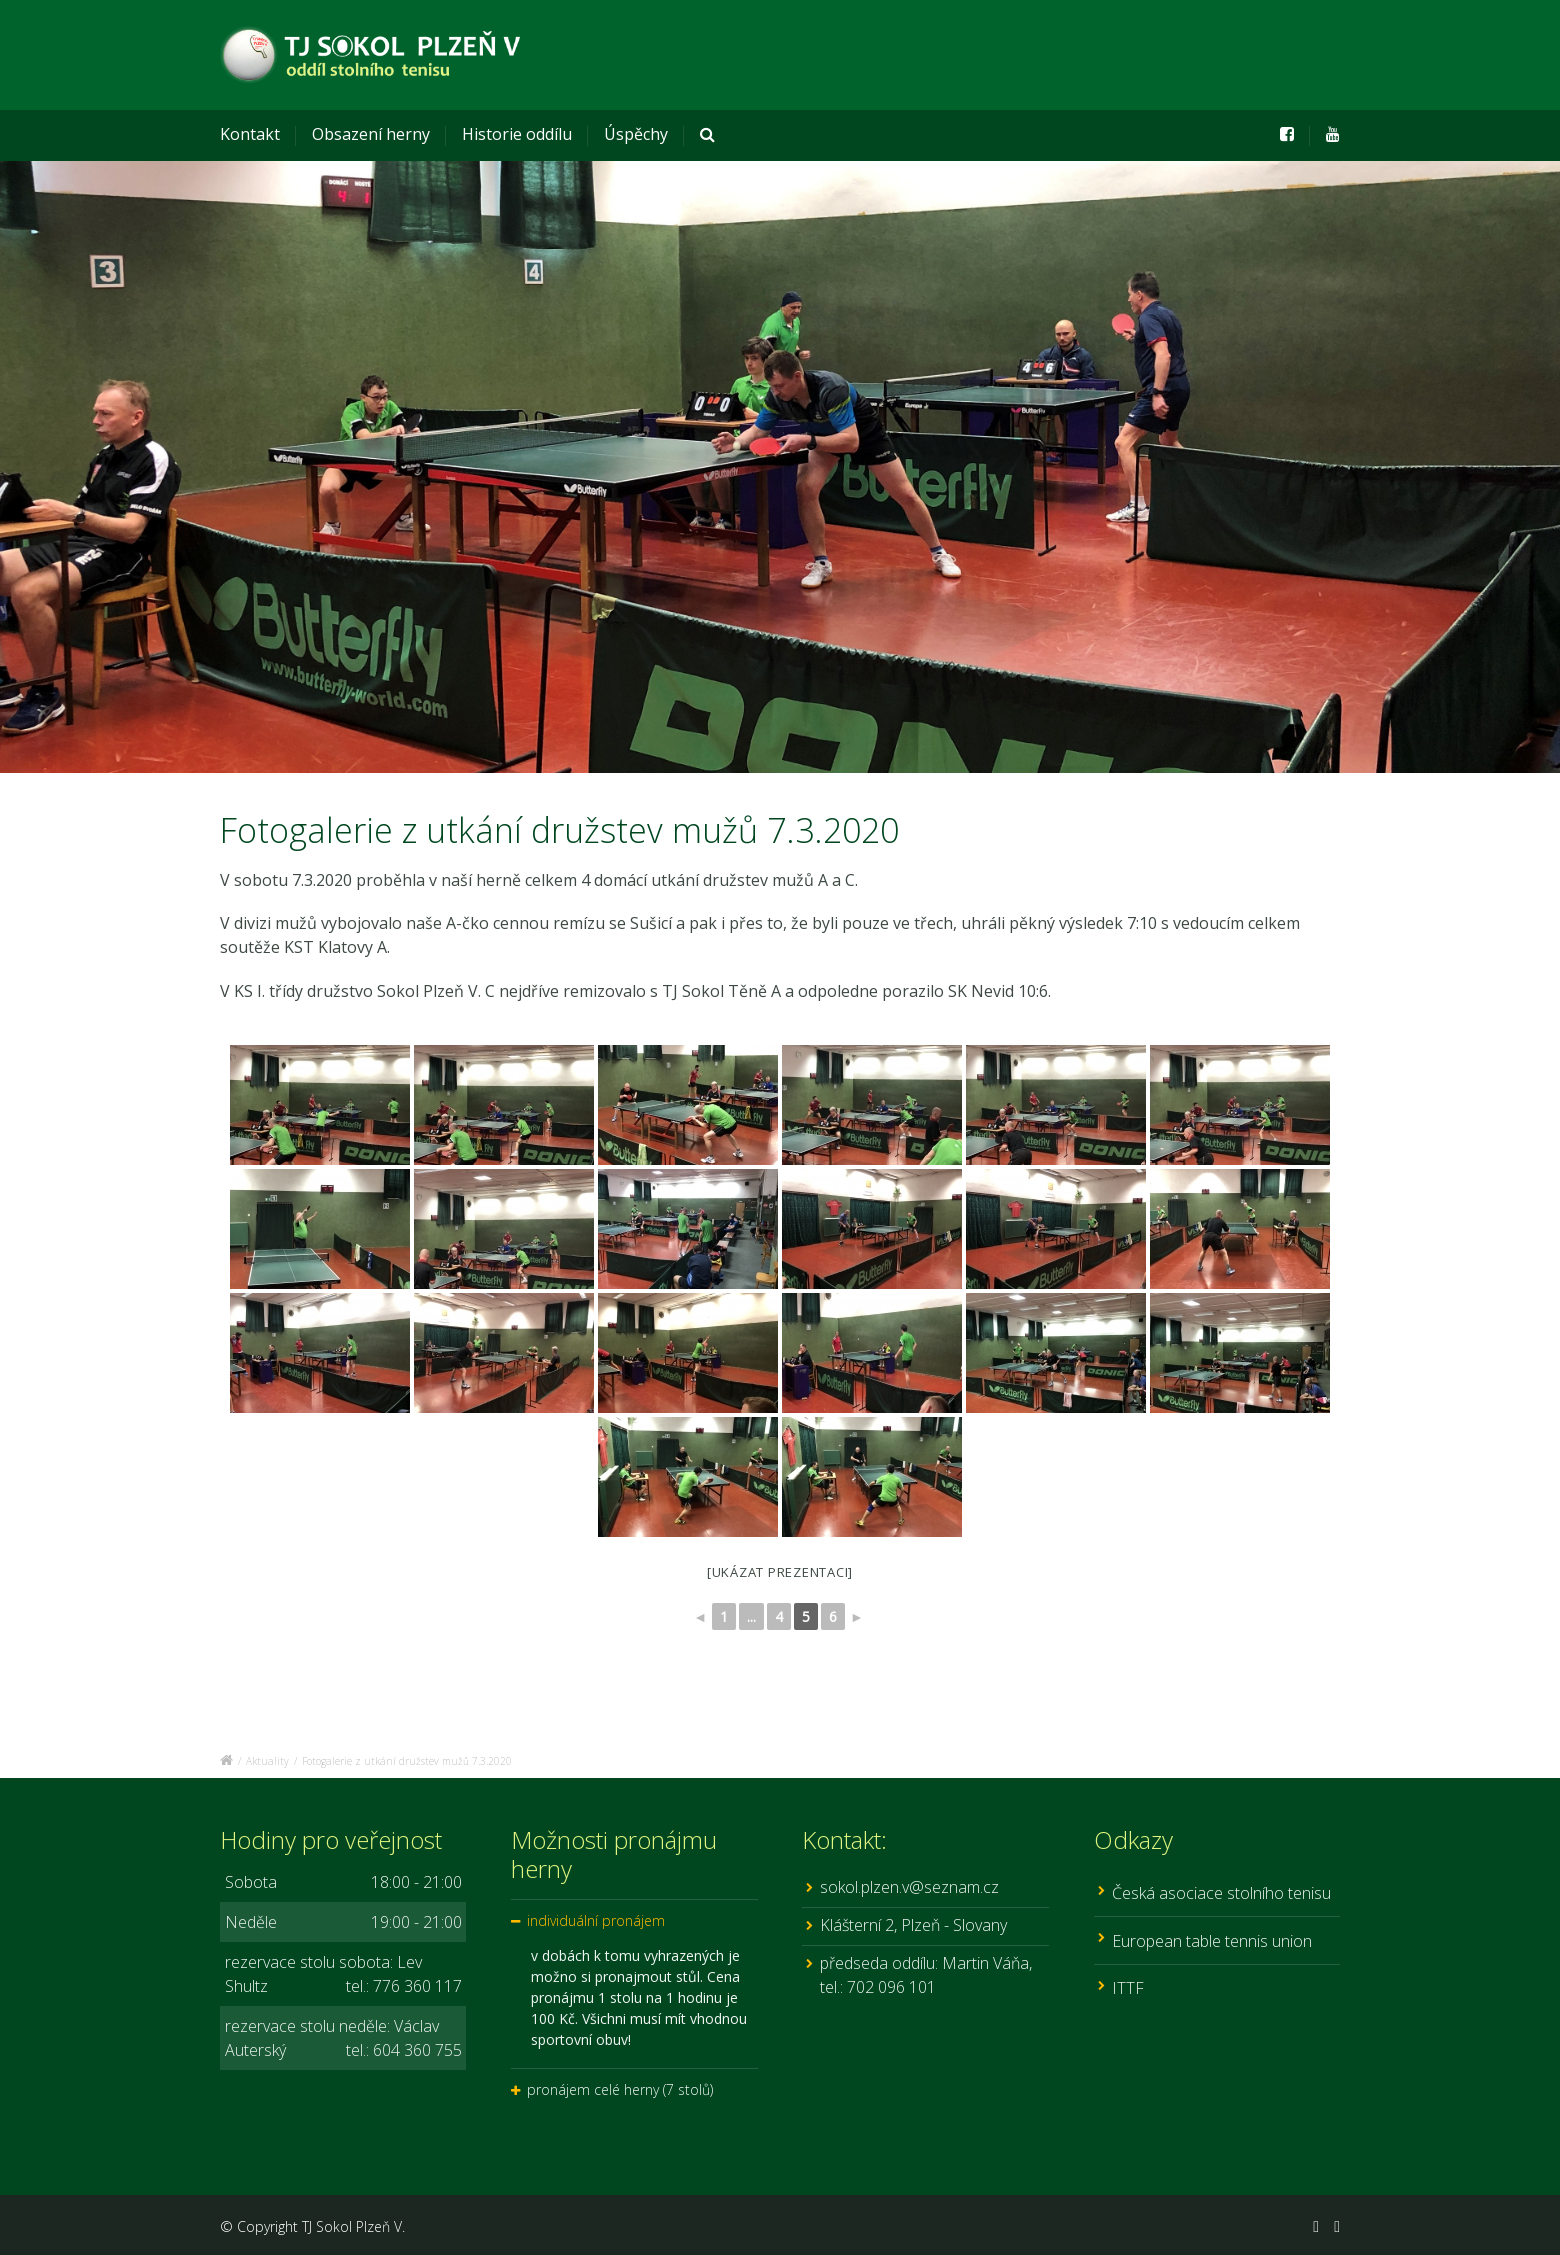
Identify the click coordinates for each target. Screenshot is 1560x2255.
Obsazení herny (371, 134)
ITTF (1128, 1988)
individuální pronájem (596, 1920)
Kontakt (250, 134)
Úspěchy (636, 134)
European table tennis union (1212, 1941)
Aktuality (267, 1761)
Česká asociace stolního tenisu (1221, 1893)
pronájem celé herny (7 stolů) (620, 2089)
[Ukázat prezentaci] (780, 1572)
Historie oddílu (517, 134)
